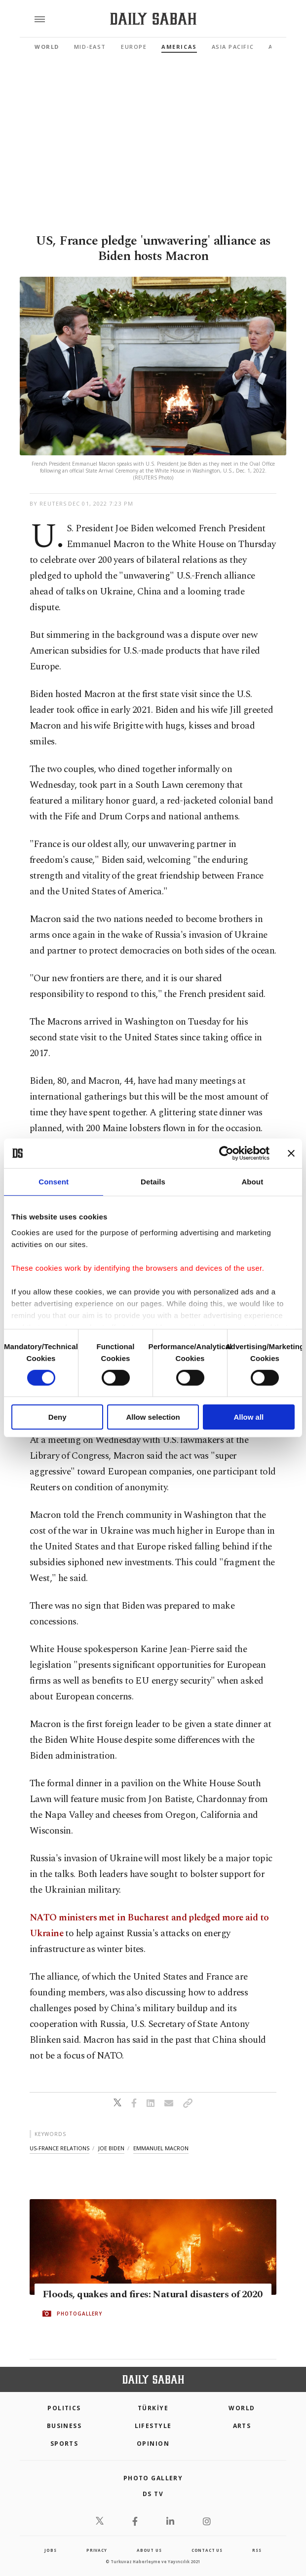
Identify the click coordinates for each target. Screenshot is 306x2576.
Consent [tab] (53, 1182)
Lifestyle (153, 2426)
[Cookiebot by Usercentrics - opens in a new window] (226, 1153)
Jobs (50, 2550)
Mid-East (90, 46)
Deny (57, 1417)
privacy (96, 2550)
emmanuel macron (161, 2148)
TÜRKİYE (153, 2408)
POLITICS (64, 2408)
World (47, 46)
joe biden (111, 2148)
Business (64, 2426)
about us (149, 2550)
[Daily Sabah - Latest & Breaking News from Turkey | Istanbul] (153, 19)
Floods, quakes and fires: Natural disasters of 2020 (152, 2294)
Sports (64, 2443)
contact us (207, 2550)
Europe (134, 46)
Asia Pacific (233, 46)
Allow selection (153, 1417)
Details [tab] (153, 1182)
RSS (256, 2550)
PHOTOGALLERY (79, 2313)
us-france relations (59, 2148)
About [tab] (252, 1182)
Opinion (153, 2443)
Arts (242, 2426)
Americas (178, 46)
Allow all (248, 1417)
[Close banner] (291, 1153)
